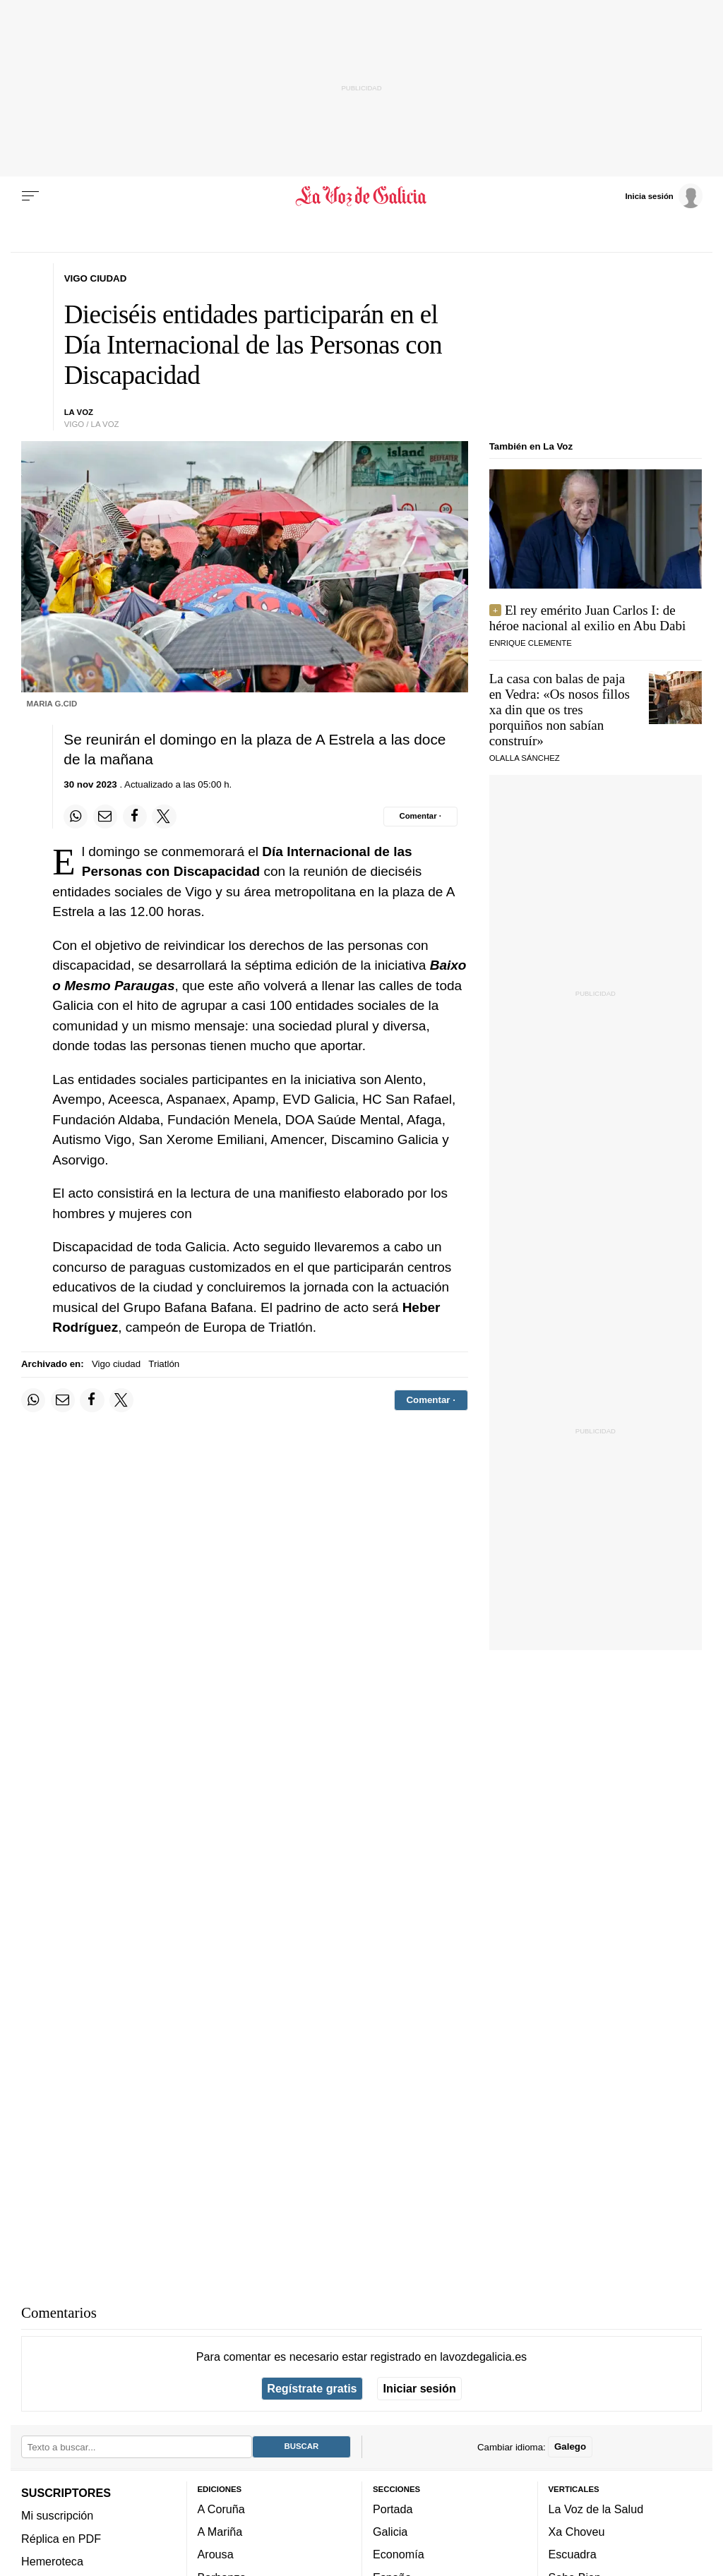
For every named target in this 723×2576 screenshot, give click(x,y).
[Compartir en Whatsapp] (76, 817)
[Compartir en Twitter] (164, 817)
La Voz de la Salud (596, 2509)
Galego (570, 2446)
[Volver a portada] (361, 196)
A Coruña (221, 2509)
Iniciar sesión (419, 2388)
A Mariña (220, 2531)
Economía (398, 2554)
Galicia (390, 2531)
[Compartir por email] (105, 817)
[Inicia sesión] (664, 195)
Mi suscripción (57, 2515)
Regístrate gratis (312, 2388)
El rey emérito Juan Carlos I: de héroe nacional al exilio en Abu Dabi (587, 618)
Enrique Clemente (530, 643)
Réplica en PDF (61, 2538)
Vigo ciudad (116, 1364)
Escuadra (573, 2554)
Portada (393, 2509)
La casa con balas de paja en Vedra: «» (559, 709)
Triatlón (163, 1364)
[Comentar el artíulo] (420, 816)
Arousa (216, 2554)
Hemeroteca (52, 2561)
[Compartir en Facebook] (135, 817)
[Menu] (30, 196)
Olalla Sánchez (524, 758)
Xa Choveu (577, 2531)
